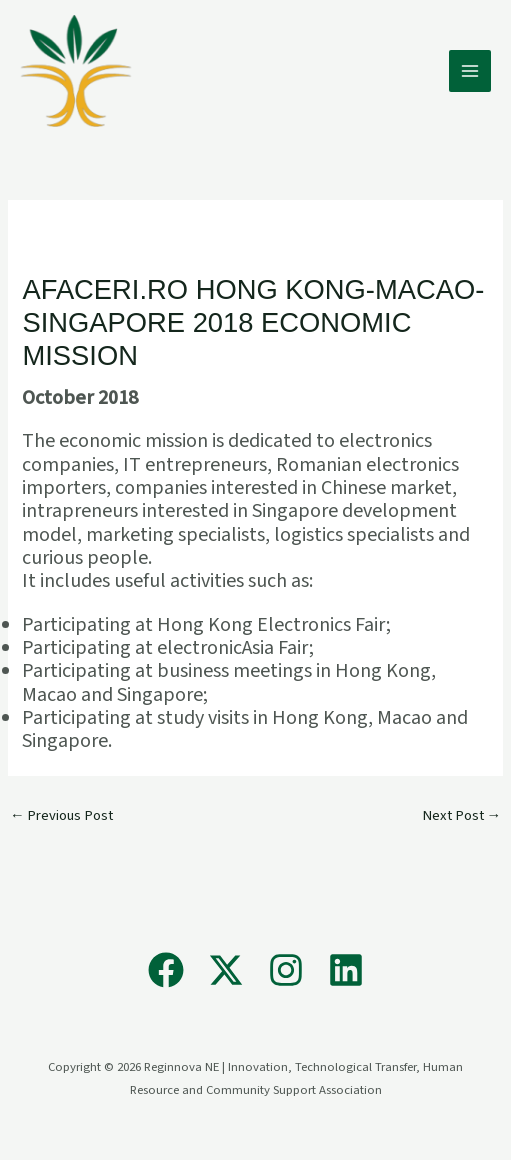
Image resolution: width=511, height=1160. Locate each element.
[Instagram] (286, 970)
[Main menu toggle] (470, 71)
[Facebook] (166, 970)
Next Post (462, 815)
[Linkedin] (346, 970)
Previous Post (62, 815)
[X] (226, 970)
